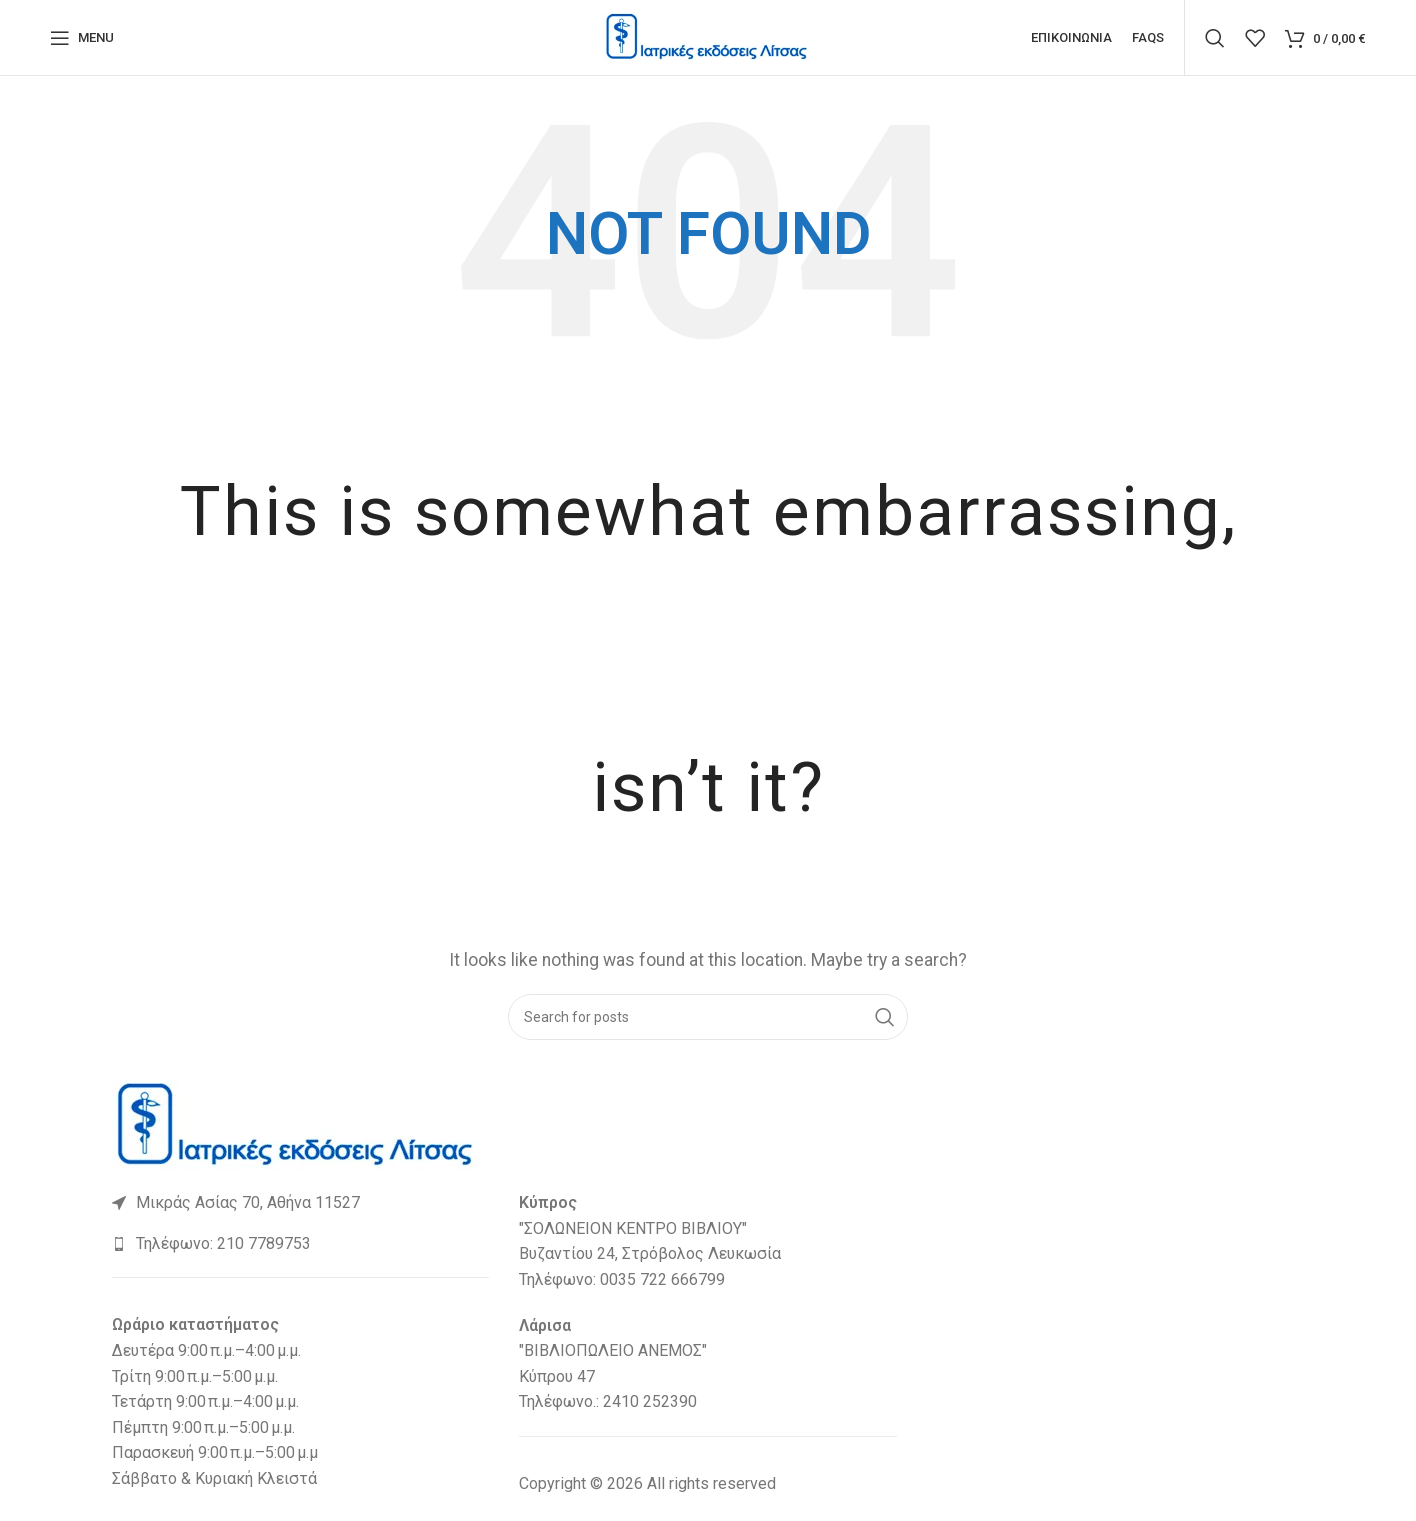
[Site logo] (708, 38)
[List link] (300, 1208)
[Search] (1215, 40)
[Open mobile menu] (82, 40)
